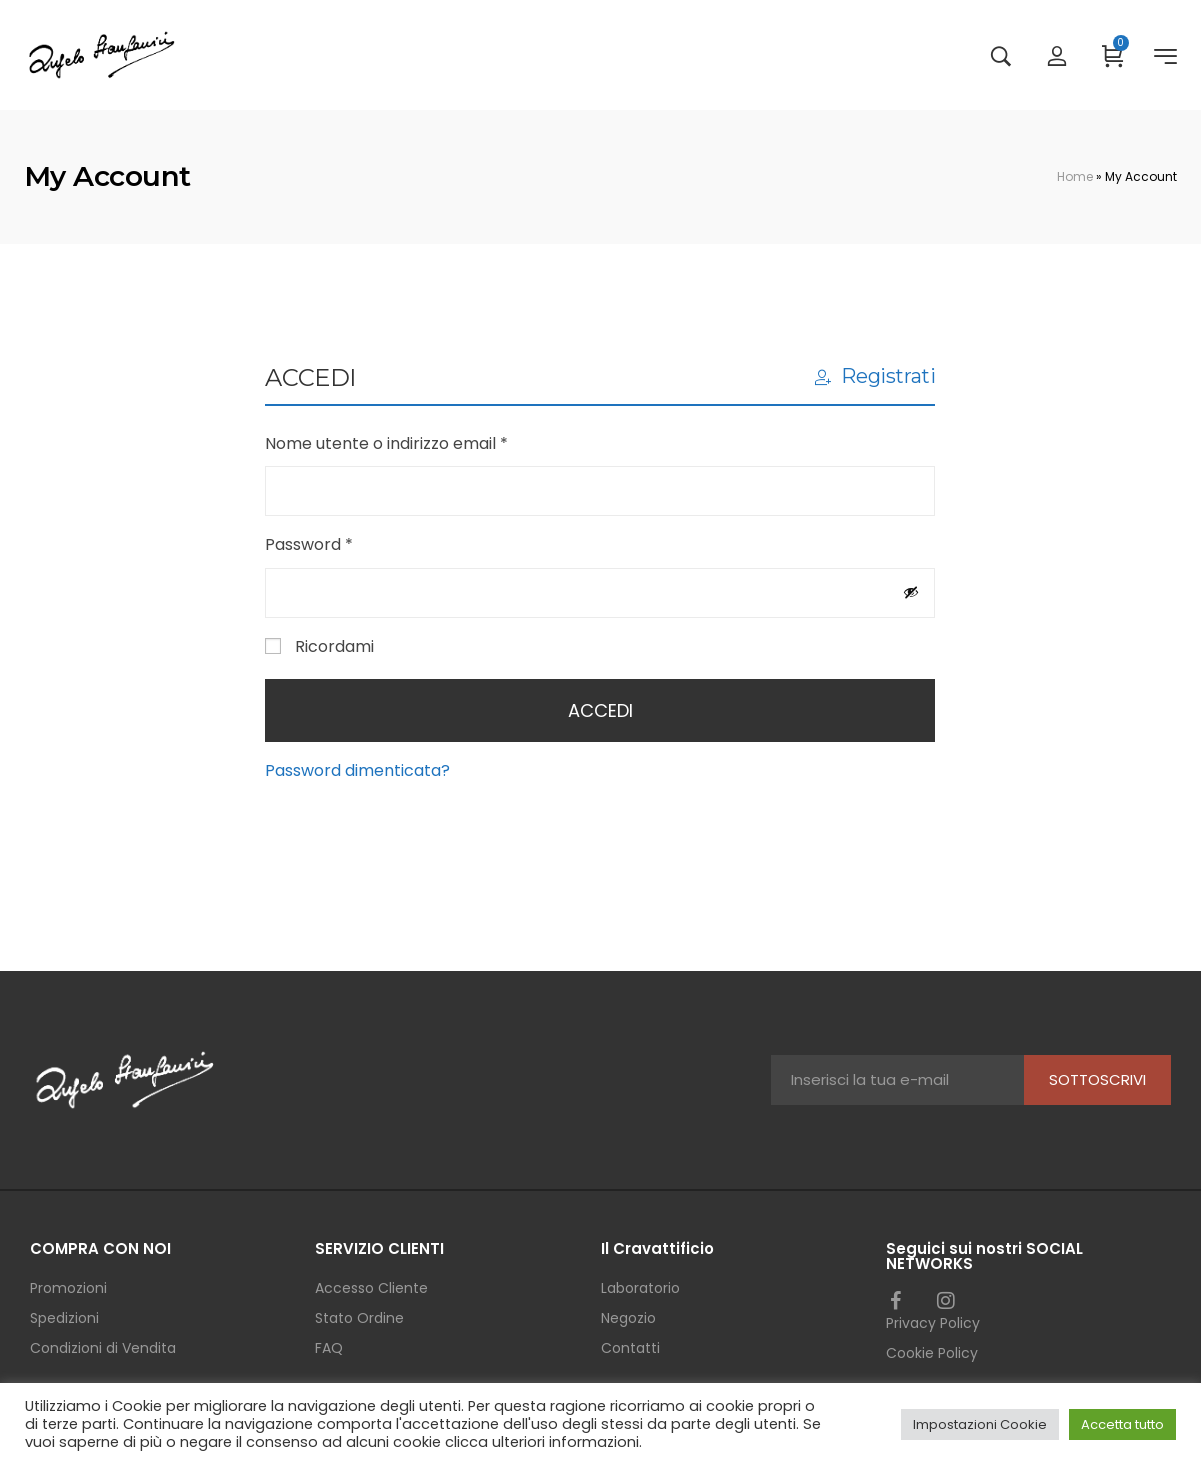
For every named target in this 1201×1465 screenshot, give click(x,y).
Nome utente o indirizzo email (421, 442)
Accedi (600, 710)
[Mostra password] (911, 592)
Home (1075, 176)
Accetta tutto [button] (1122, 1424)
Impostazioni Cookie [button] (980, 1424)
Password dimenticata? (357, 770)
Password (344, 543)
